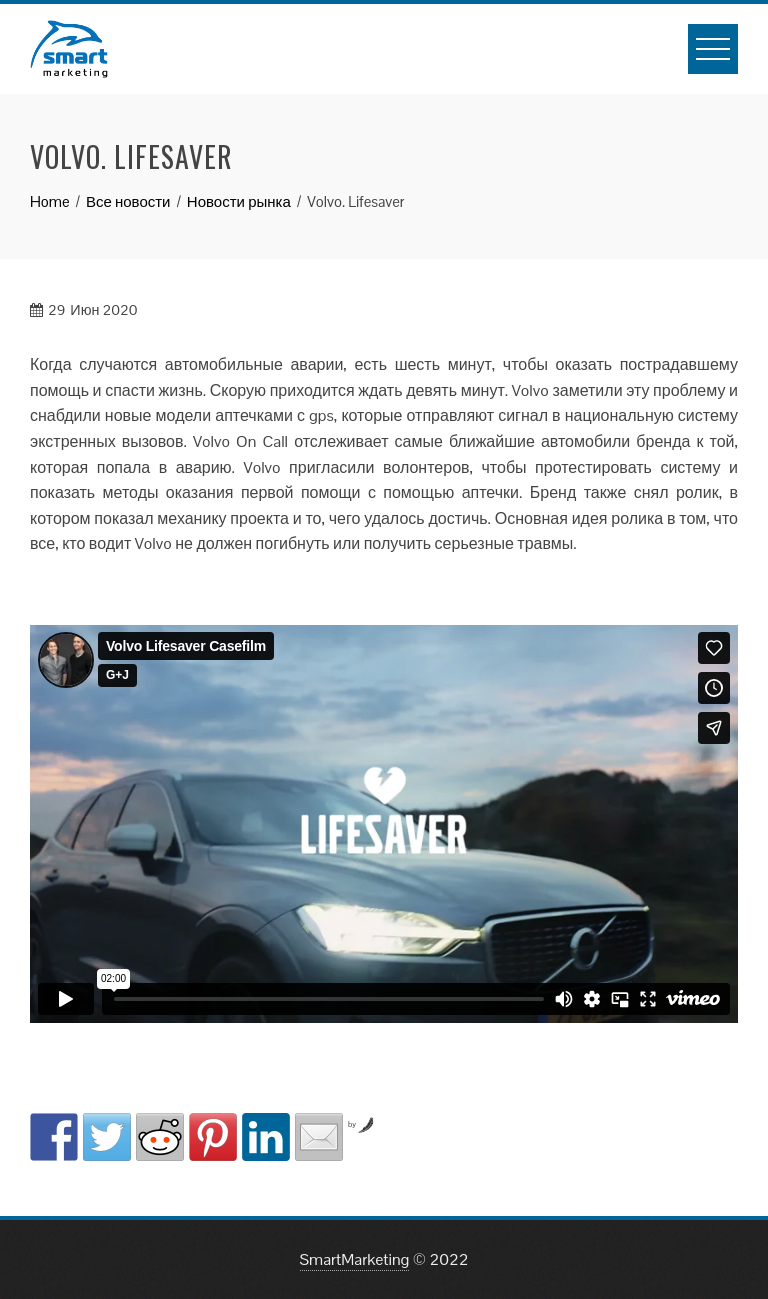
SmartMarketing (355, 1259)
